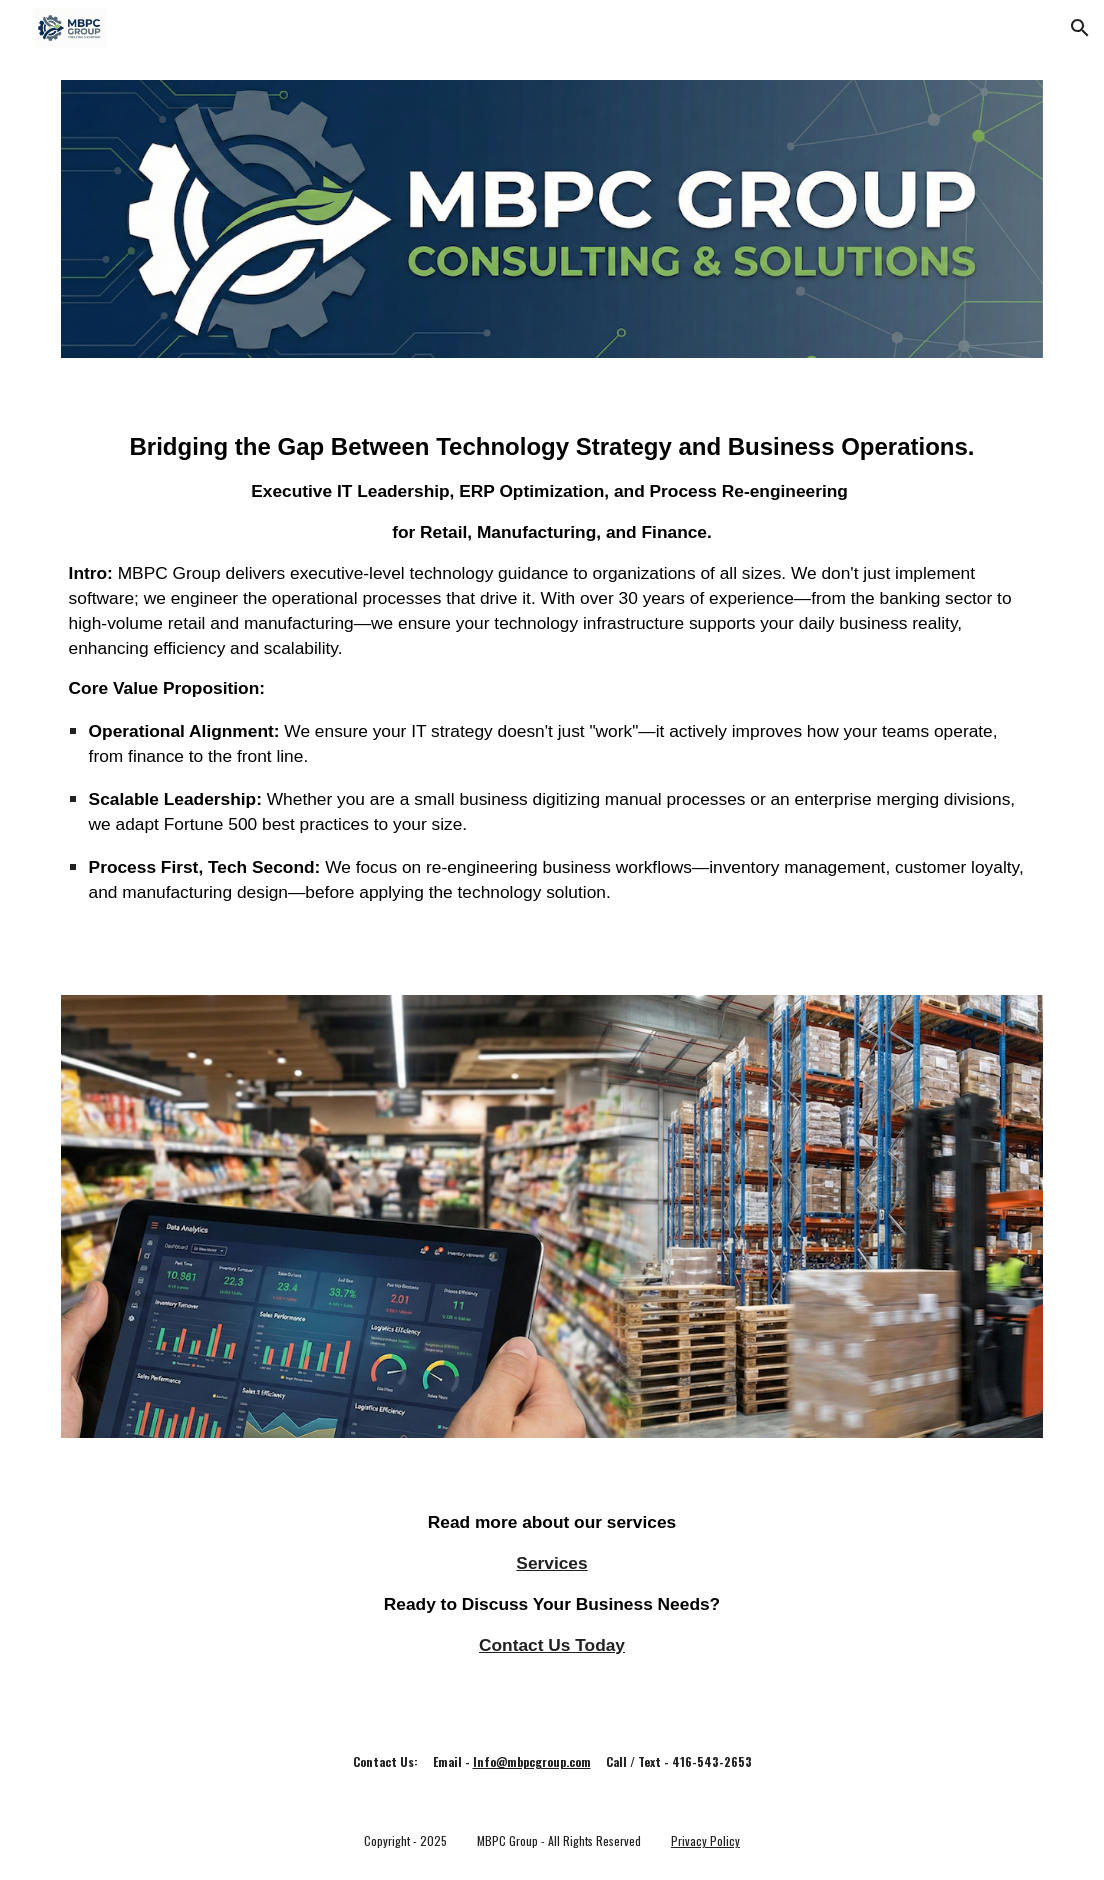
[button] (1080, 28)
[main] (552, 676)
